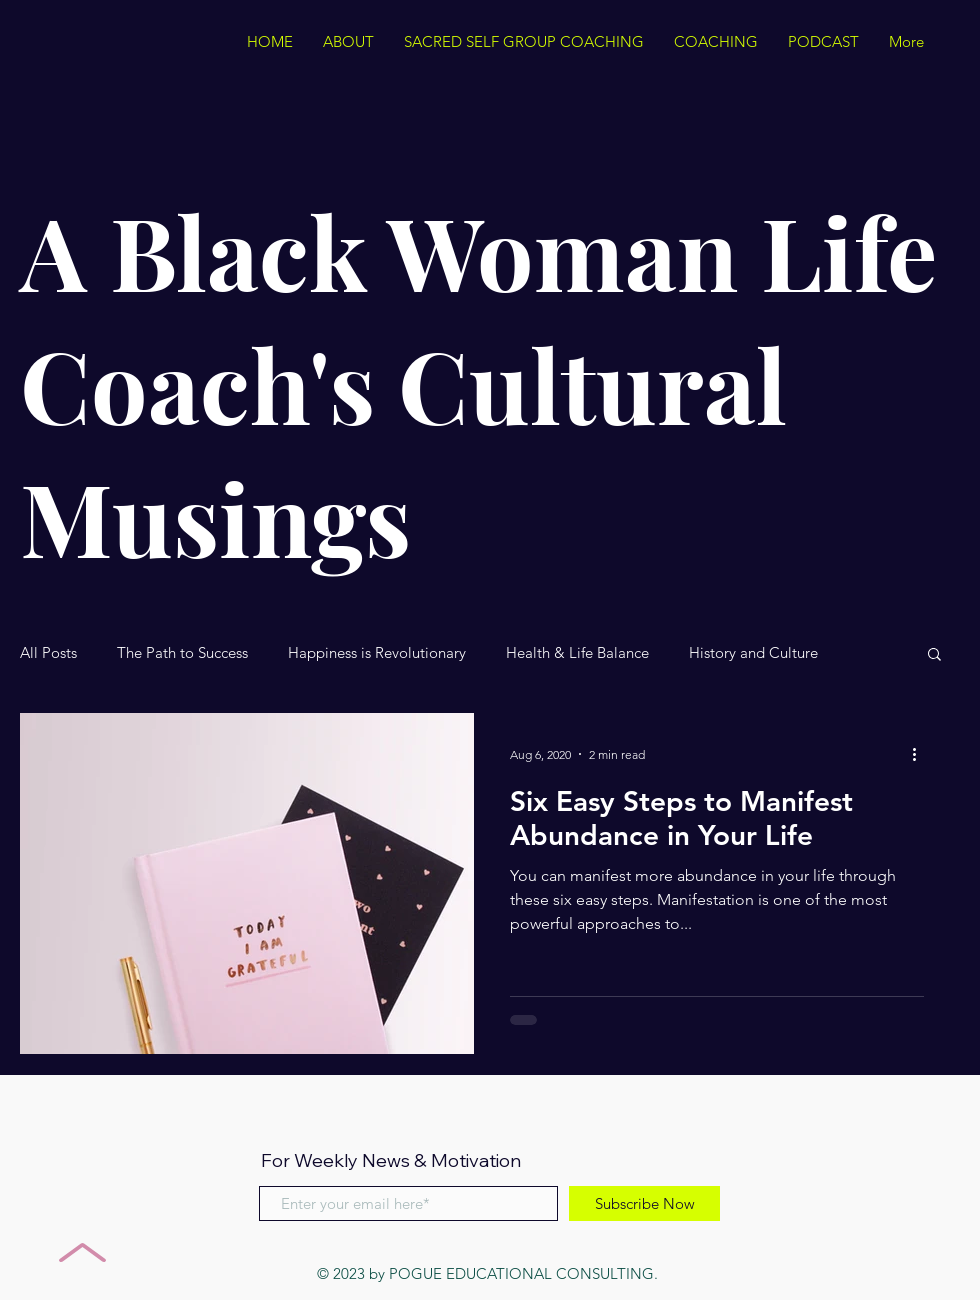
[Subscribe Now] (644, 1203)
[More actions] (921, 754)
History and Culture (753, 653)
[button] (934, 655)
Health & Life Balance (577, 653)
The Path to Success (182, 653)
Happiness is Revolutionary (377, 653)
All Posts (48, 653)
